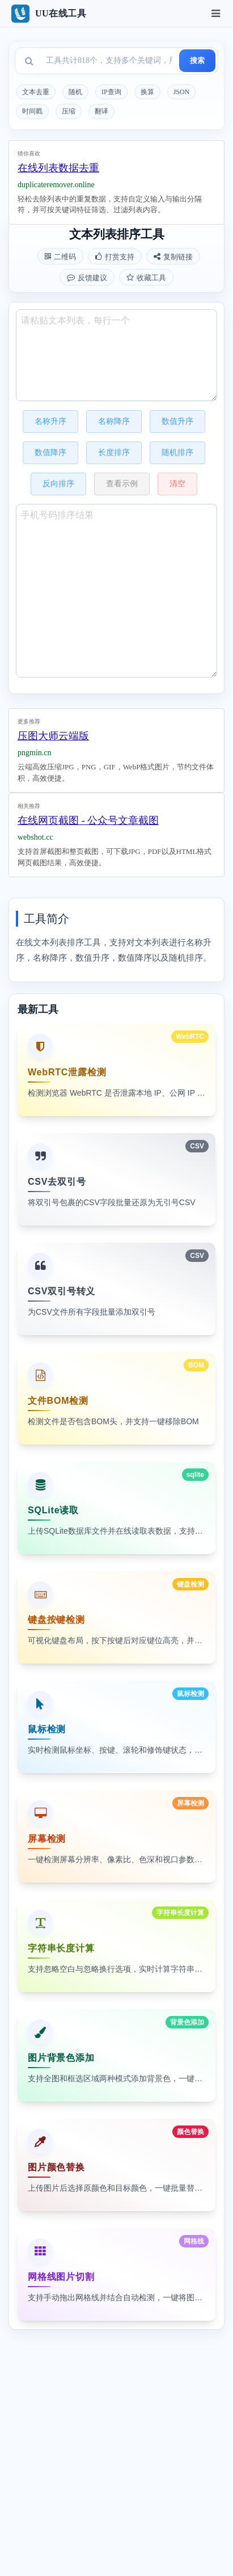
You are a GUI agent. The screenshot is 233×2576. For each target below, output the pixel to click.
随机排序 (177, 452)
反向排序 (58, 483)
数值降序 (50, 452)
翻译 (101, 111)
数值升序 (177, 421)
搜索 (197, 60)
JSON (181, 92)
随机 (75, 92)
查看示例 (122, 483)
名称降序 (114, 421)
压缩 (68, 111)
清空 (177, 483)
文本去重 (35, 92)
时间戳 (32, 111)
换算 (147, 92)
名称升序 (50, 421)
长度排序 (114, 452)
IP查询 (111, 92)
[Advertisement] (116, 174)
